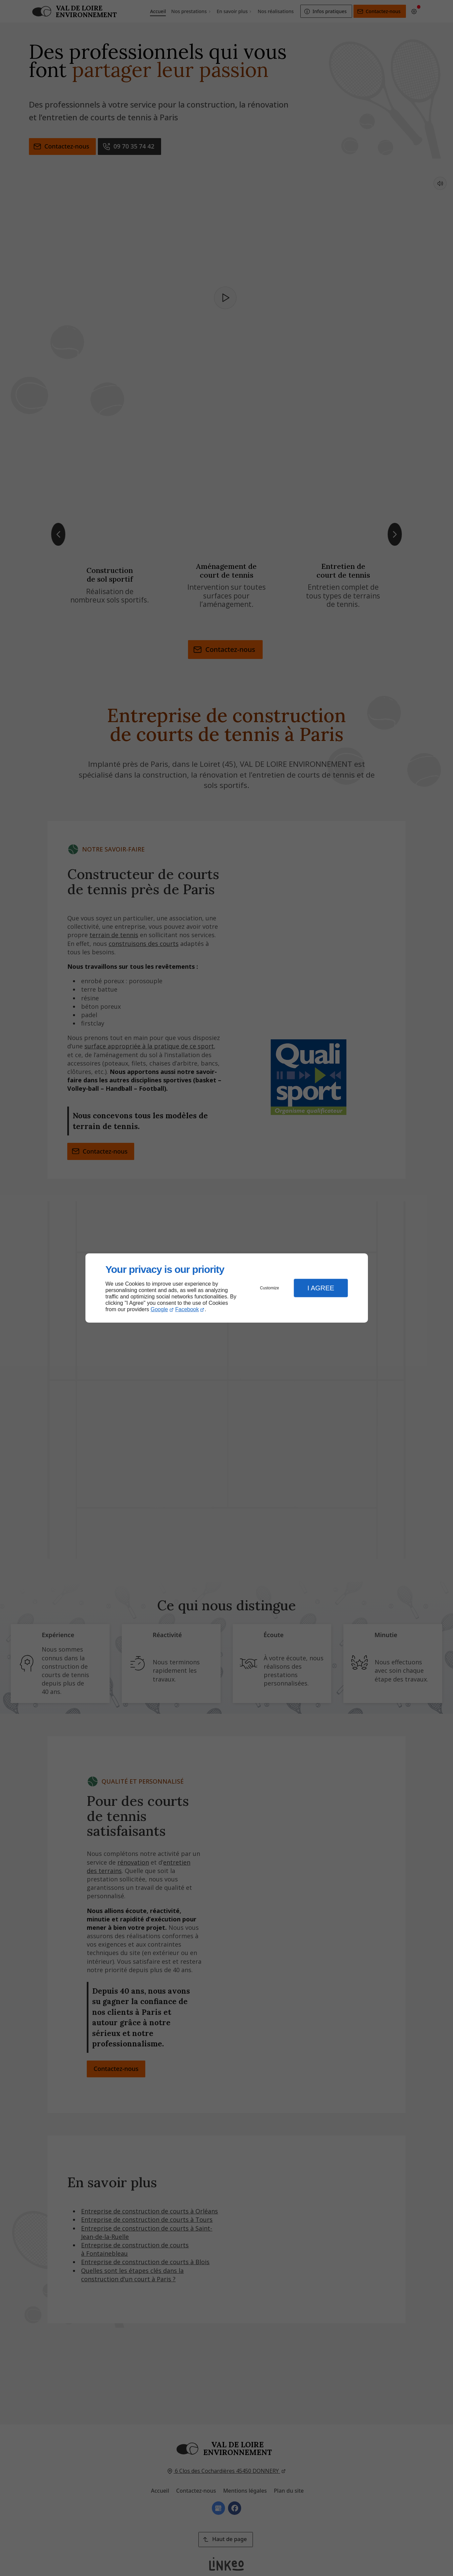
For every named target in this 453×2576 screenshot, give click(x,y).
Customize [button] (269, 1288)
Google (159, 1309)
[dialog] (226, 1288)
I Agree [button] (320, 1288)
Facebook (187, 1309)
